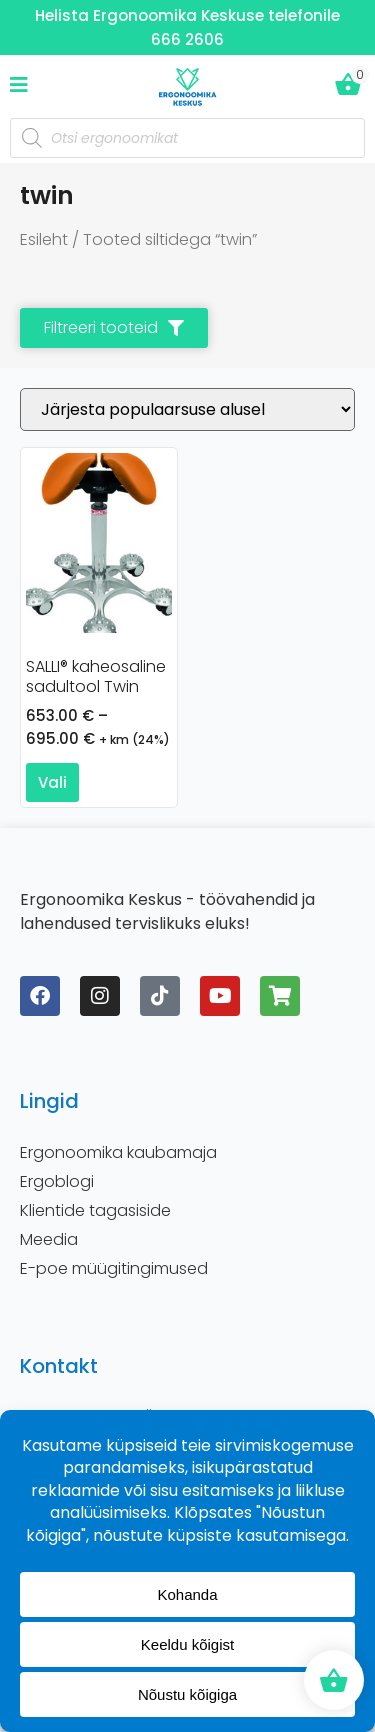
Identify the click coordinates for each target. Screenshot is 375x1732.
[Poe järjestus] (187, 409)
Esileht (44, 239)
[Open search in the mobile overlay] (187, 138)
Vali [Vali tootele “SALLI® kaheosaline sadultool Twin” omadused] (52, 782)
